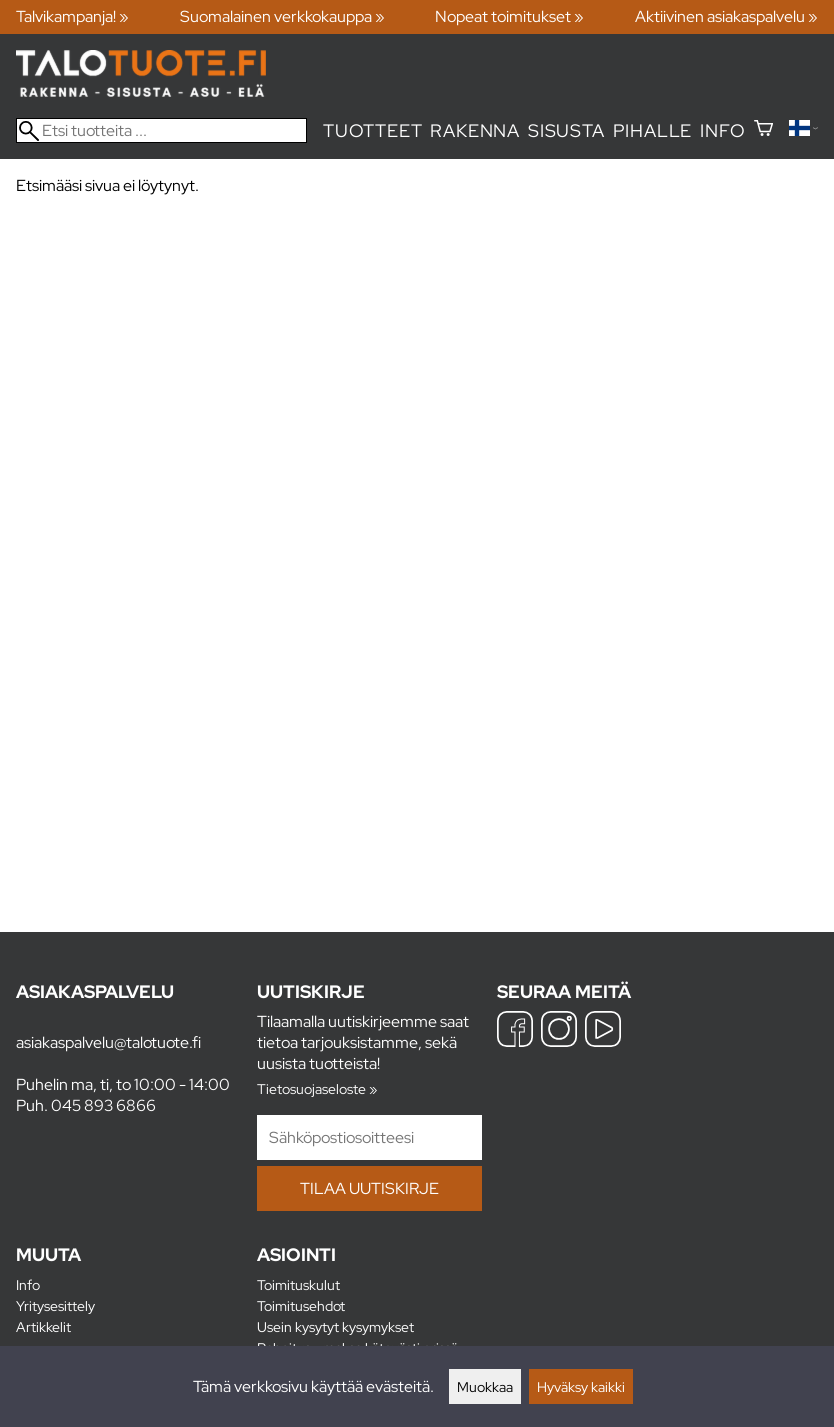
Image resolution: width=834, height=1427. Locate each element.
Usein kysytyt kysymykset (335, 1326)
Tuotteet (372, 130)
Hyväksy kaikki (581, 1386)
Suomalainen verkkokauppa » (282, 16)
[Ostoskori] (763, 130)
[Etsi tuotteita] (161, 130)
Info (722, 130)
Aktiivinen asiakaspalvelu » (726, 16)
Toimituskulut (298, 1284)
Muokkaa (485, 1386)
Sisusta (566, 130)
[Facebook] (515, 1031)
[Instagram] (559, 1031)
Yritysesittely (55, 1305)
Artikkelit (43, 1326)
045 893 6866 (103, 1105)
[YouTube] (603, 1031)
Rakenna (475, 130)
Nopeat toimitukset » (509, 16)
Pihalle (653, 130)
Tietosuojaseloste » (317, 1088)
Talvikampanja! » (72, 16)
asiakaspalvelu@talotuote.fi (108, 1042)
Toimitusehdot (301, 1305)
